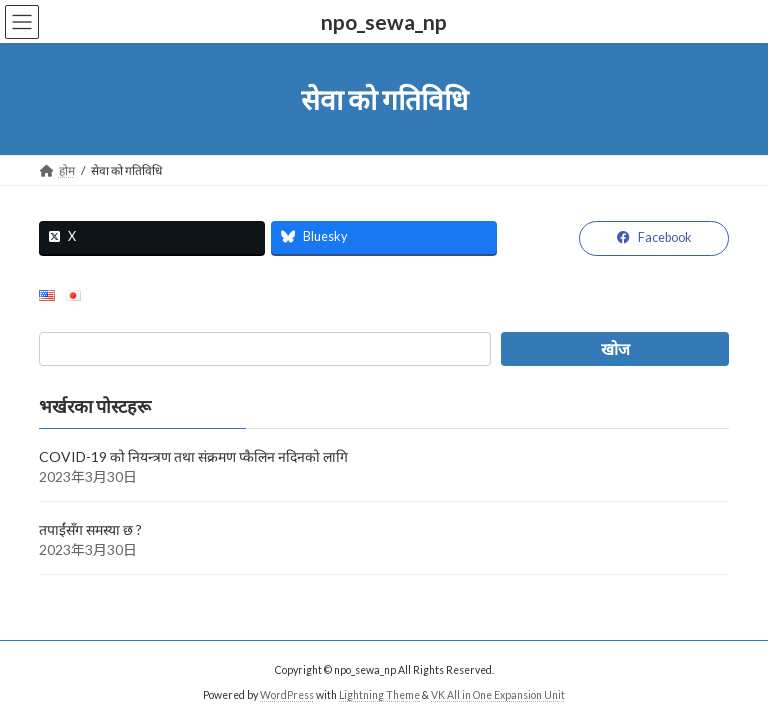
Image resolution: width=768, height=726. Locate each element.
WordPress (287, 695)
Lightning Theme (379, 695)
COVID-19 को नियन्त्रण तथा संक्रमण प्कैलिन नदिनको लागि (193, 456)
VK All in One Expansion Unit (498, 695)
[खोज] (615, 349)
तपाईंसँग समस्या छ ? (90, 529)
